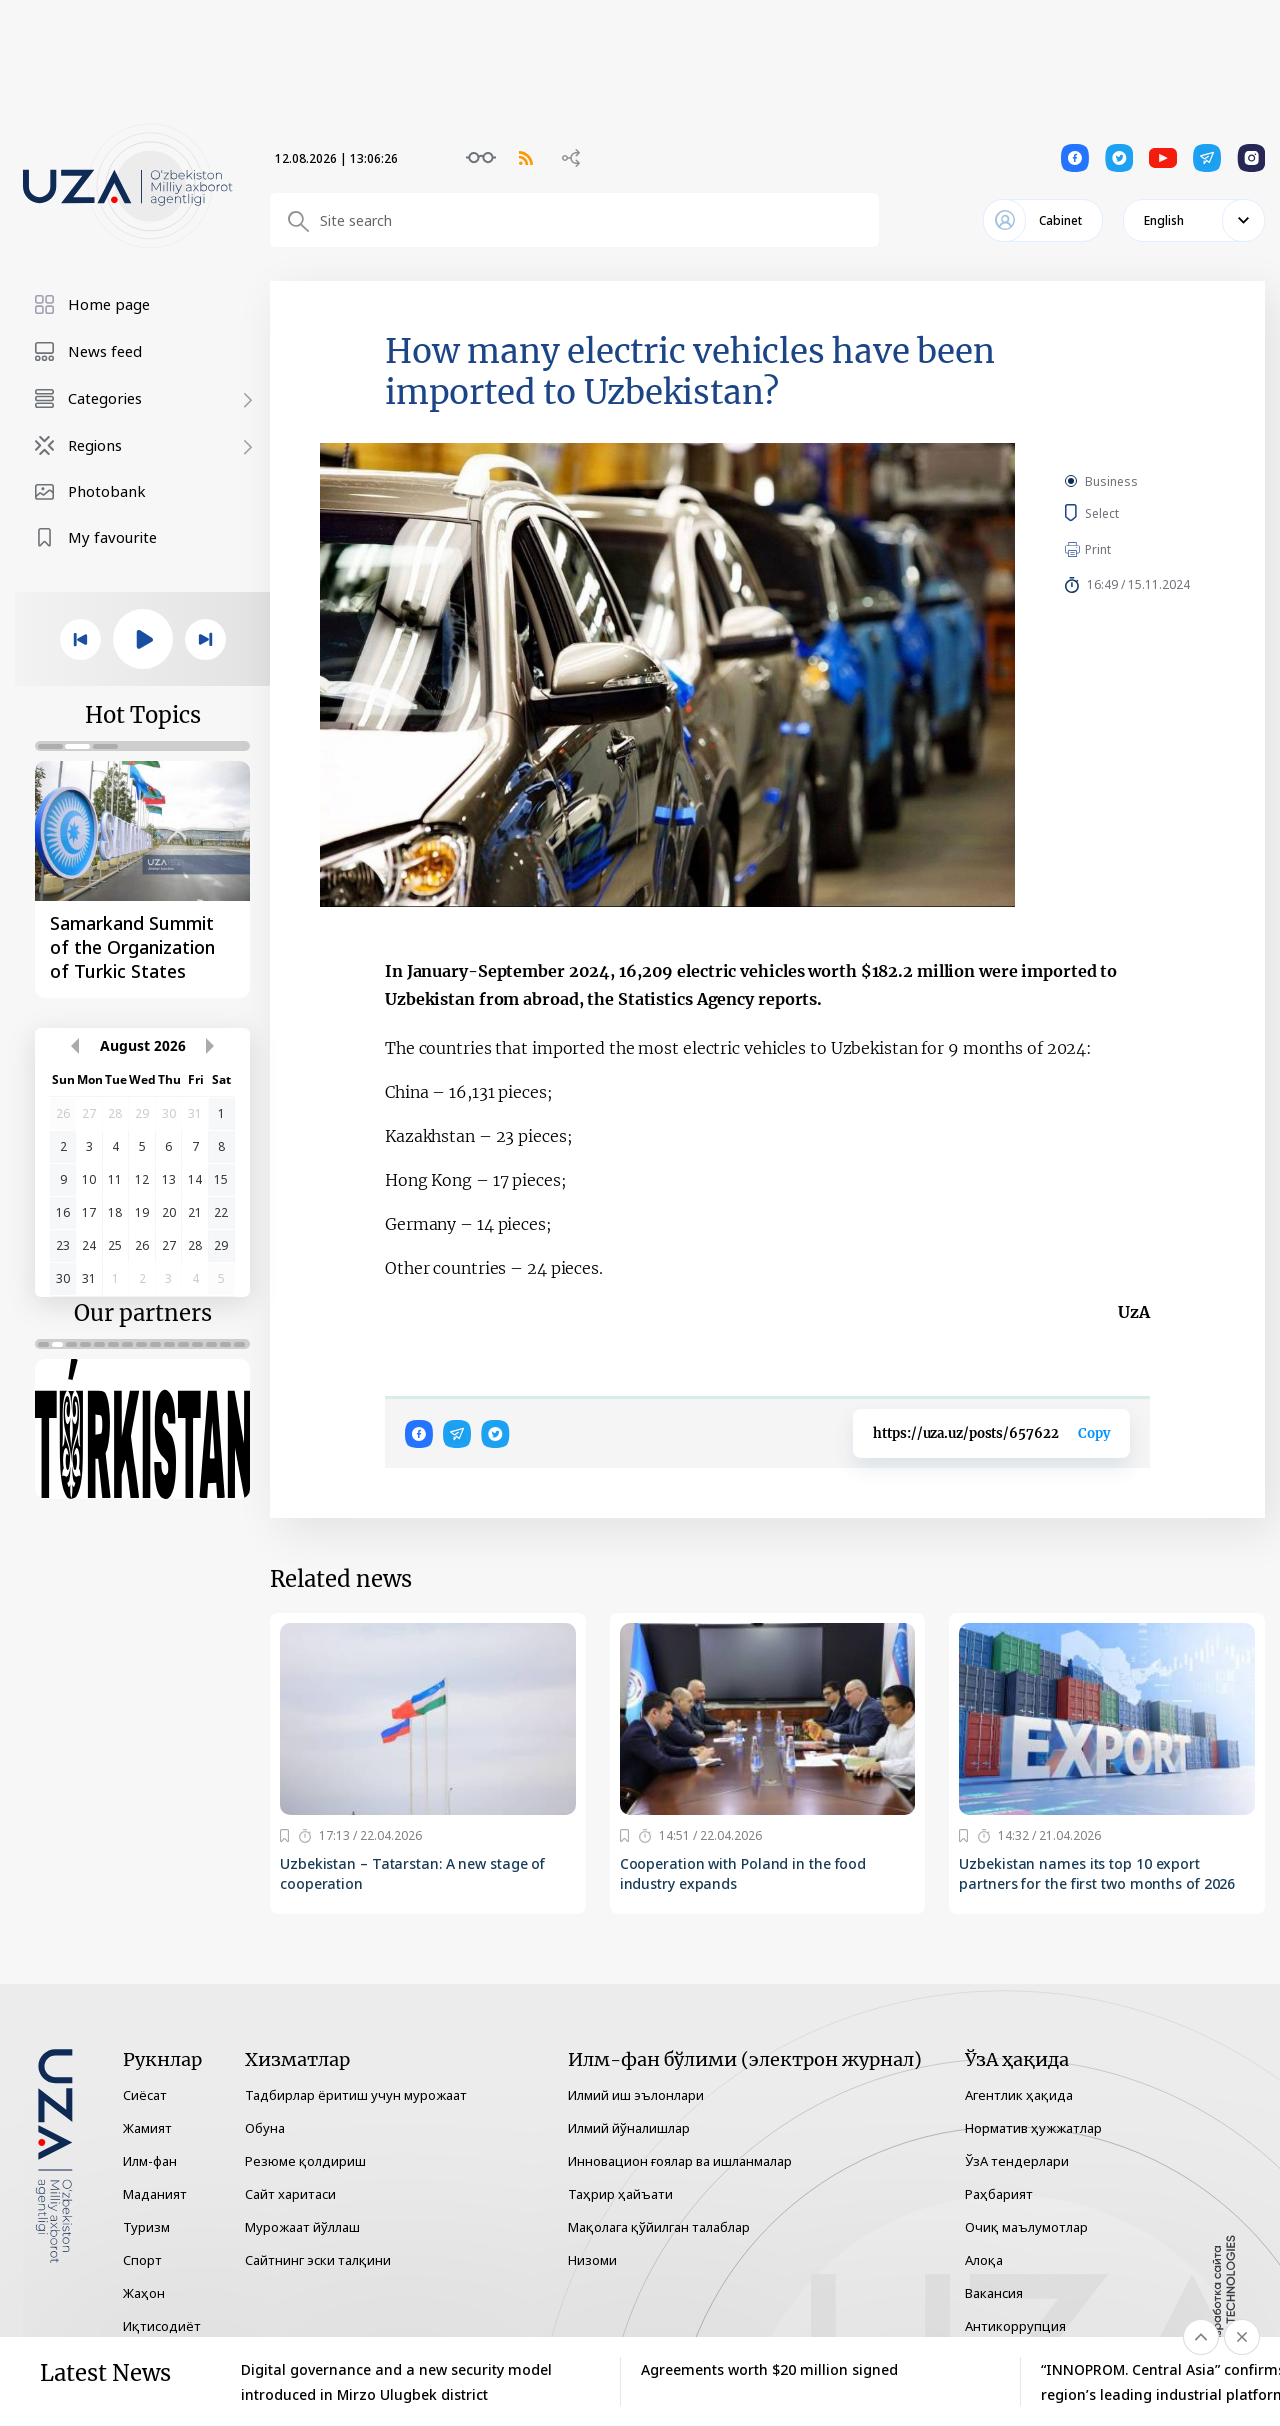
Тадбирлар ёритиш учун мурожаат (356, 2095)
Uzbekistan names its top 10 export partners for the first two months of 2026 (1097, 1873)
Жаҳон (144, 2293)
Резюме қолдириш (305, 2161)
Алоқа (984, 2260)
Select (1124, 513)
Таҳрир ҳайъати (620, 2194)
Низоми (592, 2260)
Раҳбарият (999, 2194)
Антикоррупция (1015, 2326)
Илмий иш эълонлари (636, 2095)
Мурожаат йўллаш (302, 2227)
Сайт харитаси (290, 2194)
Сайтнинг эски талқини (318, 2260)
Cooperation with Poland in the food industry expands (743, 1873)
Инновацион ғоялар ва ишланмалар (680, 2161)
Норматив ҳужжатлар (1033, 2128)
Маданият (155, 2194)
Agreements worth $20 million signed (769, 2369)
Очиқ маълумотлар (1026, 2227)
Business (1111, 481)
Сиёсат (145, 2095)
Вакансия (994, 2293)
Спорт (142, 2260)
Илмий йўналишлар (629, 2128)
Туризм (146, 2227)
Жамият (147, 2128)
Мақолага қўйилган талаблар (659, 2227)
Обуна (265, 2128)
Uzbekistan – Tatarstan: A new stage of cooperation (412, 1873)
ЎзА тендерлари (1017, 2161)
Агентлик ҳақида (1019, 2095)
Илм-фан (150, 2161)
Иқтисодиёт (162, 2326)
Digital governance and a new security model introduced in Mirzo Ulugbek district (396, 2382)
